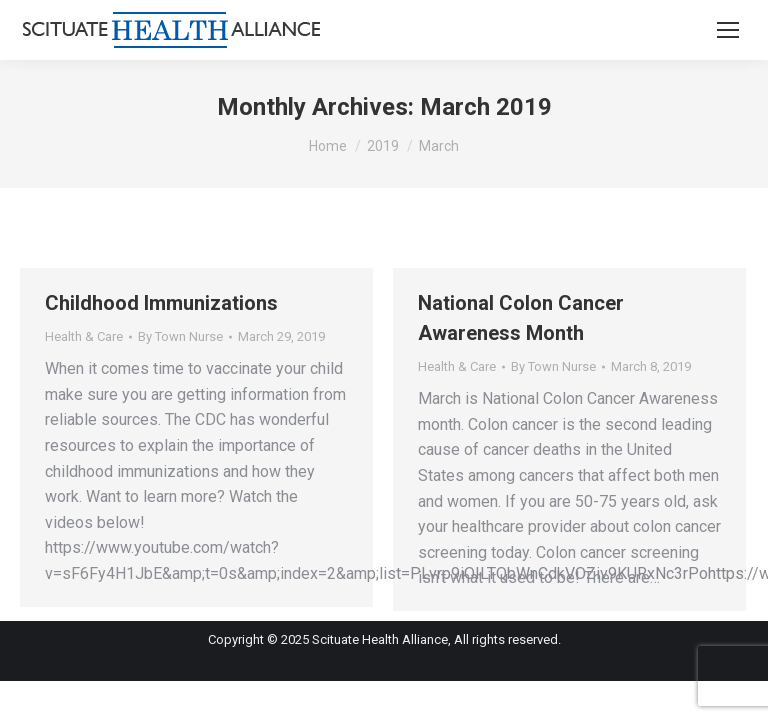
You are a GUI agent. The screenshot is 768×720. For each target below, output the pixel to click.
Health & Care (84, 336)
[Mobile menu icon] (728, 30)
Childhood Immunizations (161, 303)
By (180, 336)
